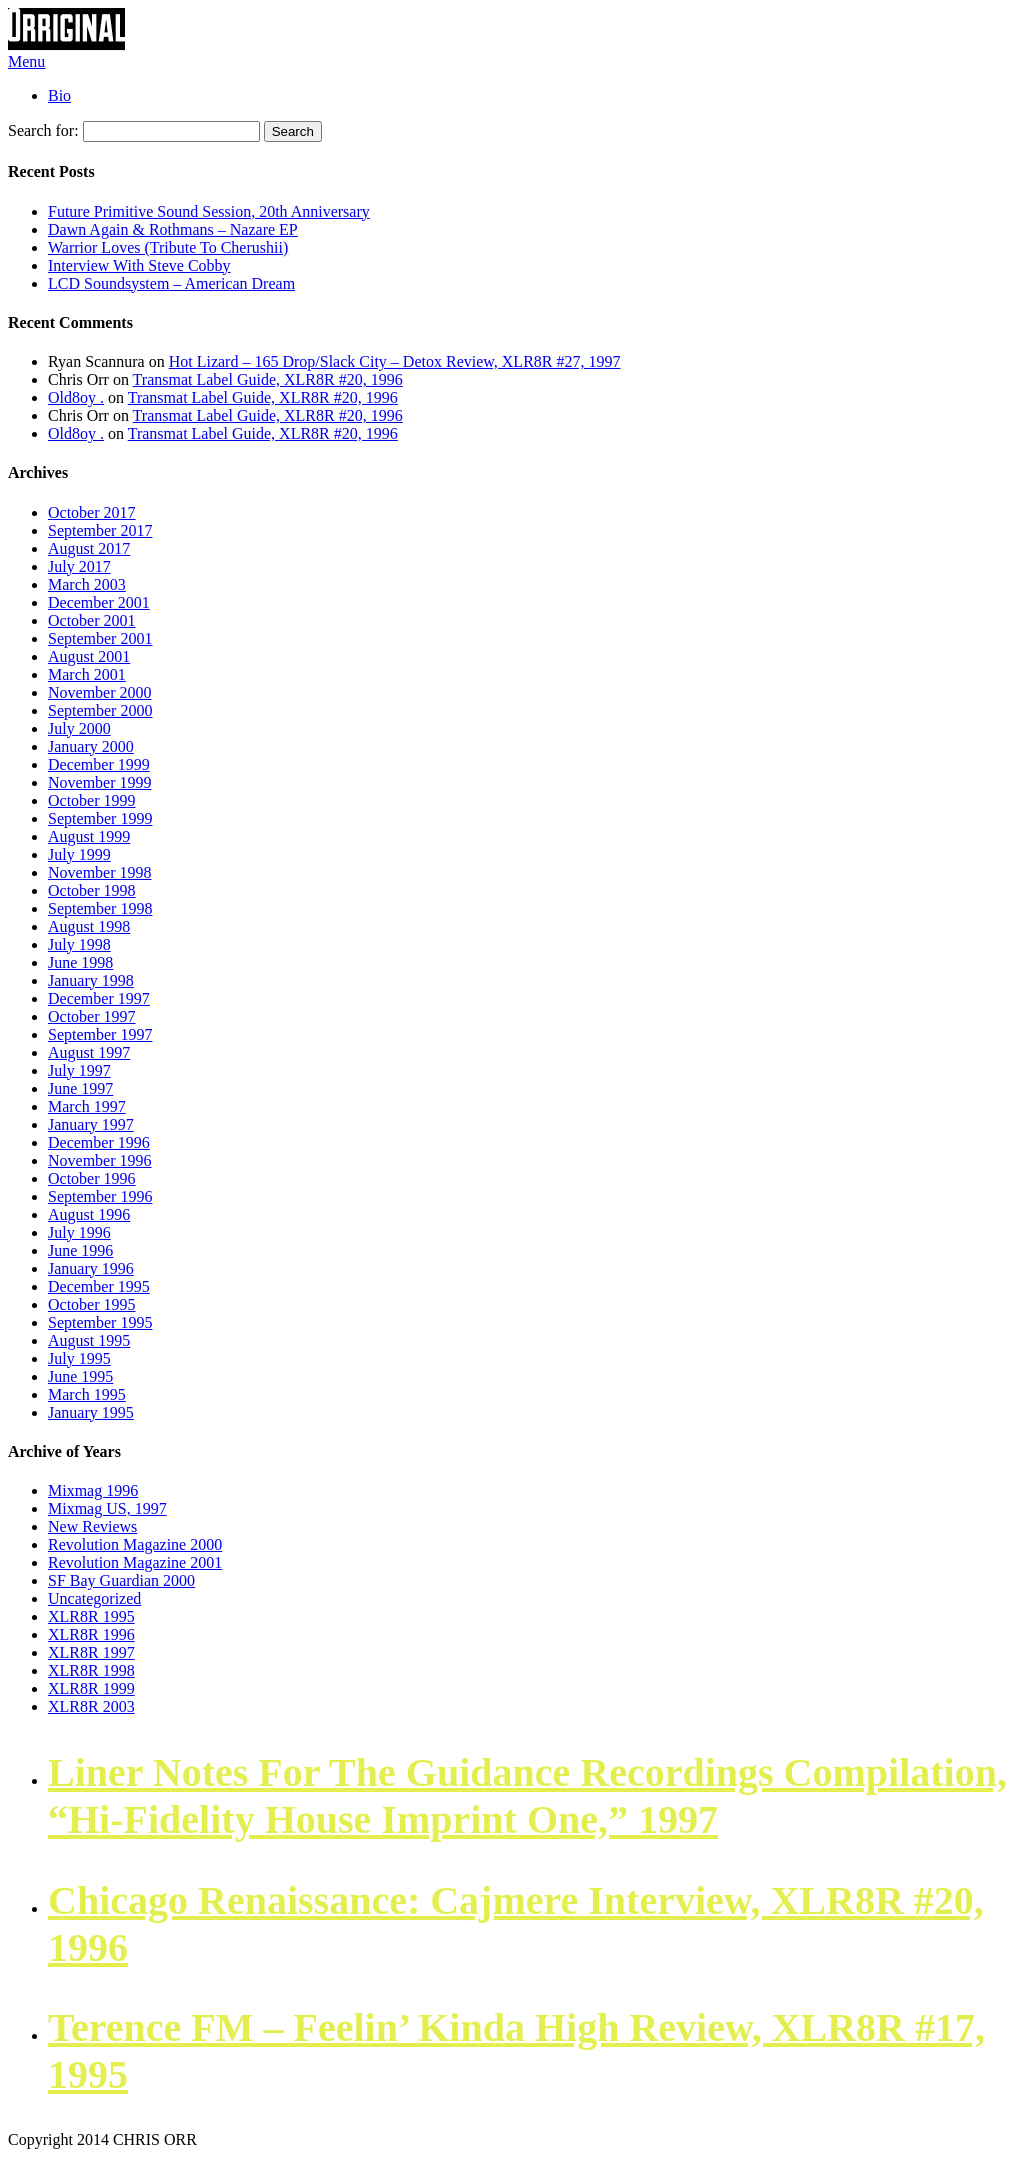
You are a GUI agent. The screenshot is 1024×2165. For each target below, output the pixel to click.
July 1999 (79, 854)
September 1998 (100, 908)
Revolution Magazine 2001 (135, 1562)
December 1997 (99, 998)
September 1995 (100, 1322)
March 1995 (87, 1394)
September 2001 (100, 638)
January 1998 (91, 980)
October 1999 (92, 800)
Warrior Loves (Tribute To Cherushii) (168, 247)
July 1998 (79, 944)
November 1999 (100, 782)
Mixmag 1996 (93, 1490)
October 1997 (92, 1016)
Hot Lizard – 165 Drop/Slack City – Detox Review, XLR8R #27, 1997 (395, 361)
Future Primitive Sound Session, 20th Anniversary (209, 211)
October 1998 (92, 890)
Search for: (43, 130)
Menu (26, 61)
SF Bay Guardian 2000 (121, 1580)
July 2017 (79, 566)
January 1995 (91, 1412)
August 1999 (89, 836)
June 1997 (80, 1088)
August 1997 (89, 1052)
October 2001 (92, 620)
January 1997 (91, 1124)
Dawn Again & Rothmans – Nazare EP (173, 229)
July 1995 (79, 1358)
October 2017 (92, 512)
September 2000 (100, 710)
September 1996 (100, 1196)
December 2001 (99, 602)
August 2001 (89, 656)
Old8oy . (76, 397)
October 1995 (92, 1304)
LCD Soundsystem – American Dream (171, 283)
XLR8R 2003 (91, 1706)
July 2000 (79, 728)
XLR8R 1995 (91, 1616)
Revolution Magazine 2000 (135, 1544)
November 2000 (100, 692)
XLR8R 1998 (91, 1670)
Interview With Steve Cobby (139, 265)
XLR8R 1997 (91, 1652)
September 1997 (100, 1034)
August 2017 (89, 548)
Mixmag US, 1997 (107, 1508)
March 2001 (87, 674)
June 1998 (80, 962)
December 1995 (99, 1286)
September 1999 (100, 818)
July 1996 (79, 1232)
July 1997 (79, 1070)
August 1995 (89, 1340)
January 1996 (91, 1268)
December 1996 (99, 1142)
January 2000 (91, 746)
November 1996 (100, 1160)
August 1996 (89, 1214)
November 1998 (100, 872)
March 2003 (87, 584)
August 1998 (89, 926)
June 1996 (80, 1250)
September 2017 (100, 530)
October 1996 (92, 1178)
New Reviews (92, 1526)
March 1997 (87, 1106)
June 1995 (80, 1376)
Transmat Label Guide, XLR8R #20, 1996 (268, 379)
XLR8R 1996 (91, 1634)
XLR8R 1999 (91, 1688)
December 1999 (99, 764)
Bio (59, 95)
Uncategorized (94, 1598)
